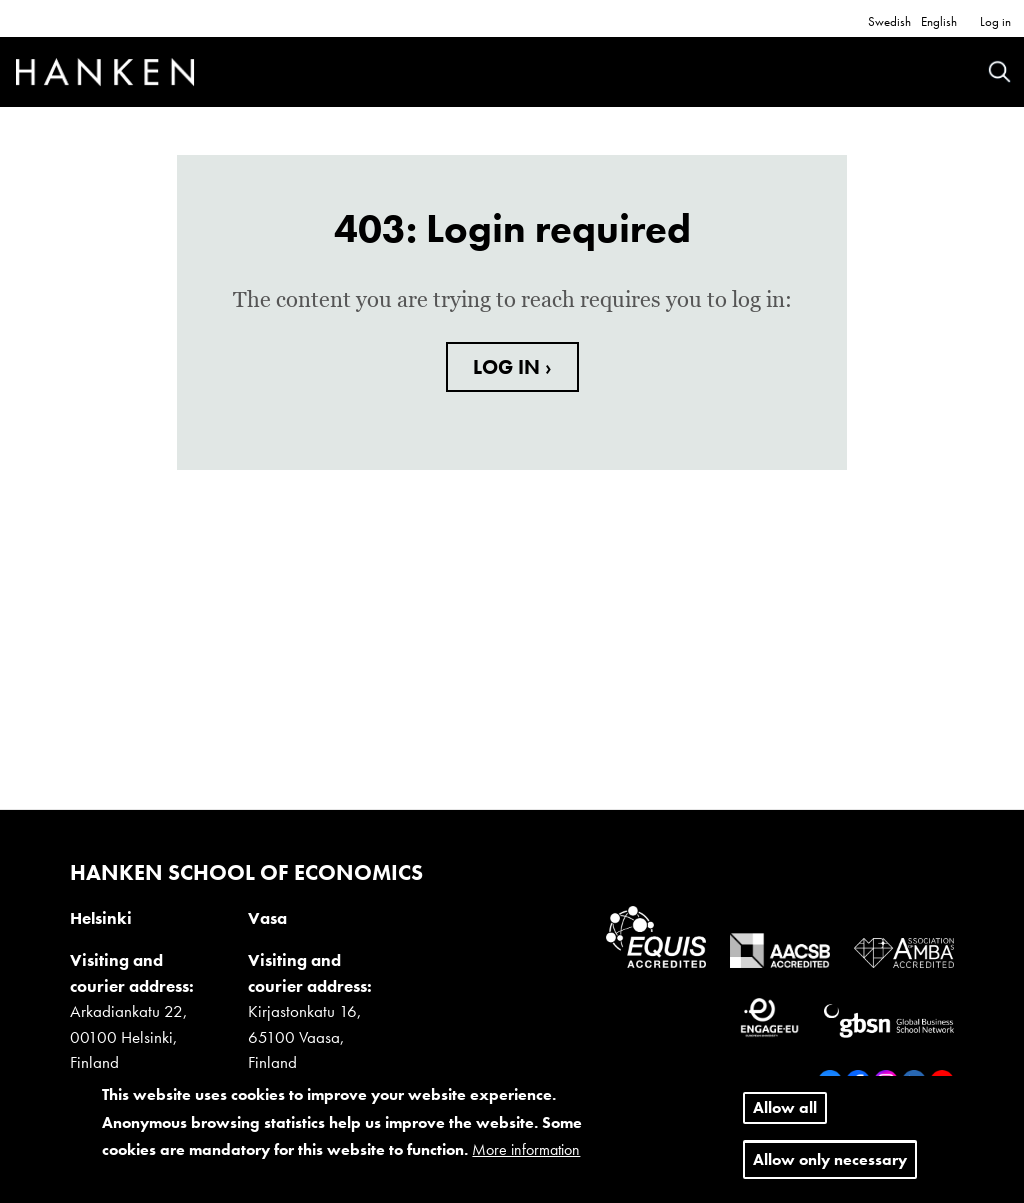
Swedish (889, 21)
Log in (995, 21)
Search (999, 71)
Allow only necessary (830, 1162)
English (939, 21)
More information (526, 1152)
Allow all (785, 1111)
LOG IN (509, 367)
